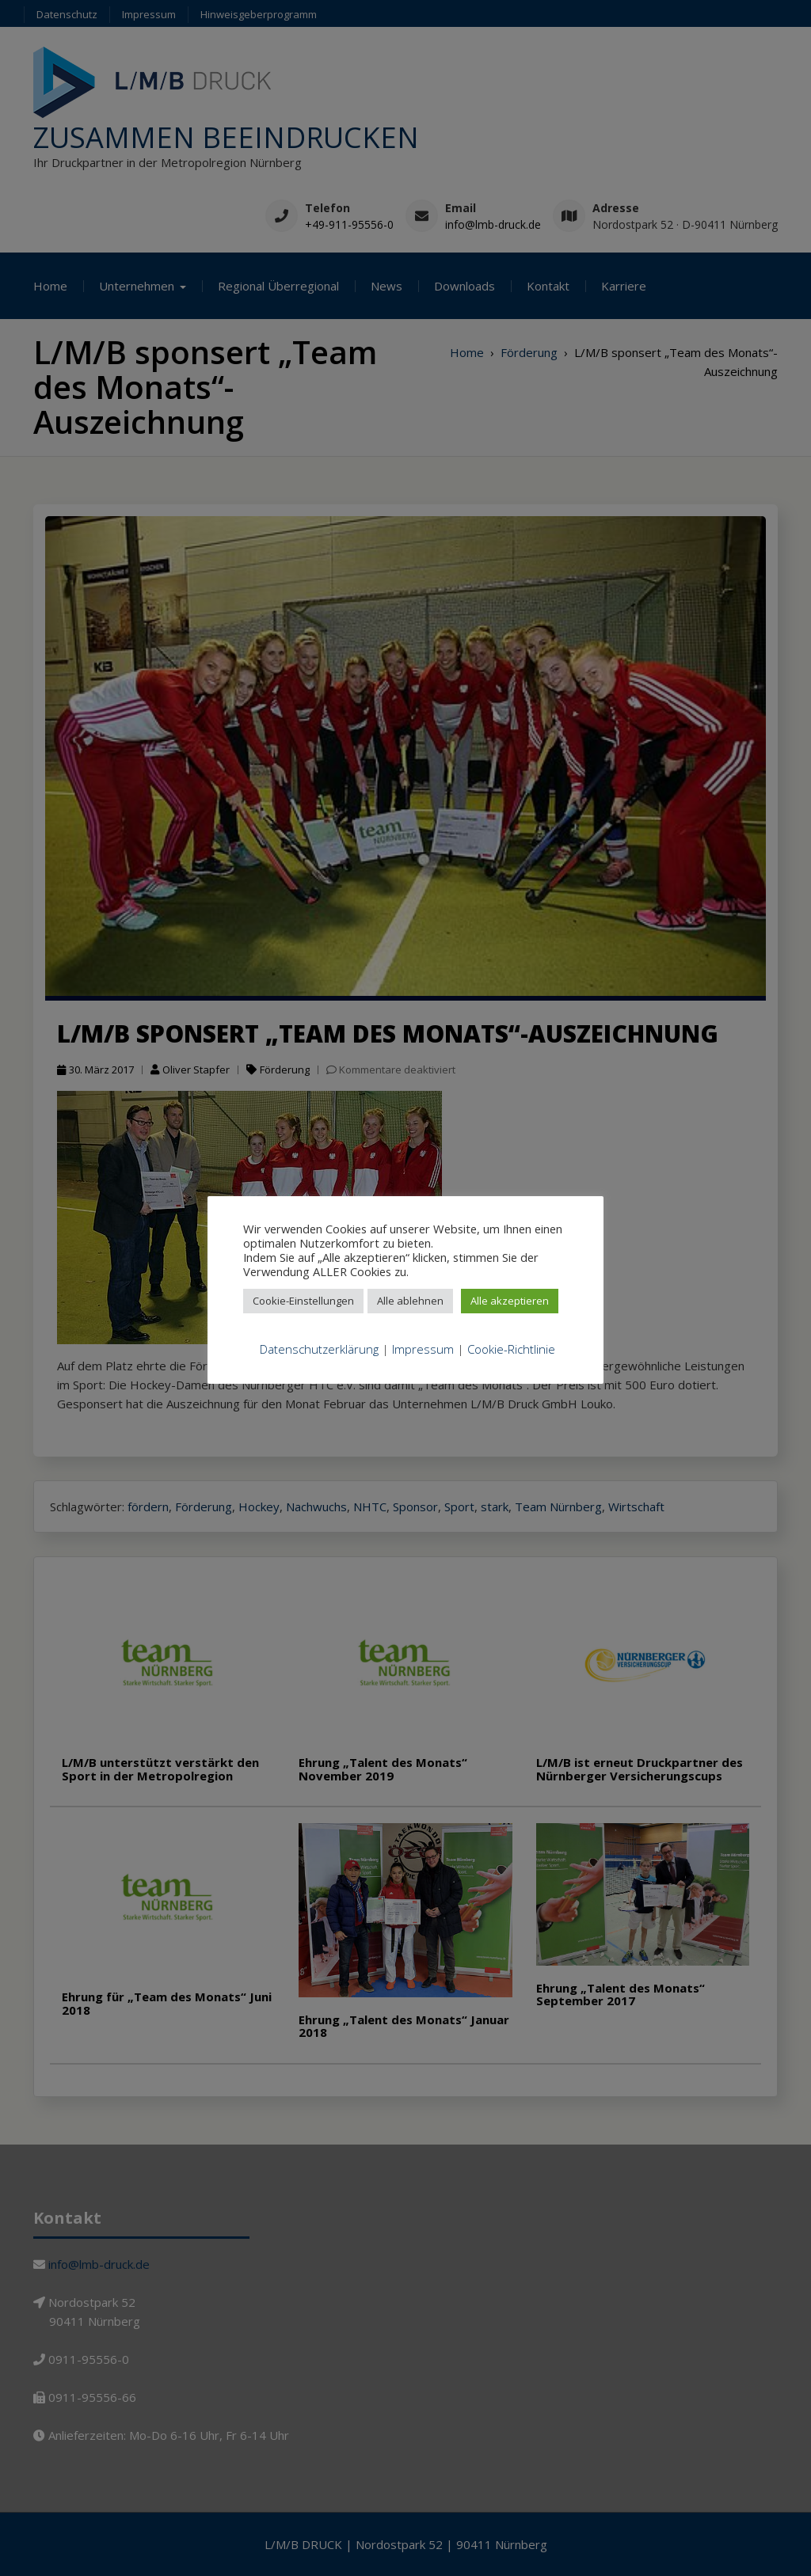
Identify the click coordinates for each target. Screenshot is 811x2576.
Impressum (423, 1349)
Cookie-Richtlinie (511, 1349)
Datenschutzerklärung (319, 1349)
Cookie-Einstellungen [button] (303, 1301)
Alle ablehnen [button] (410, 1301)
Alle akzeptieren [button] (509, 1301)
